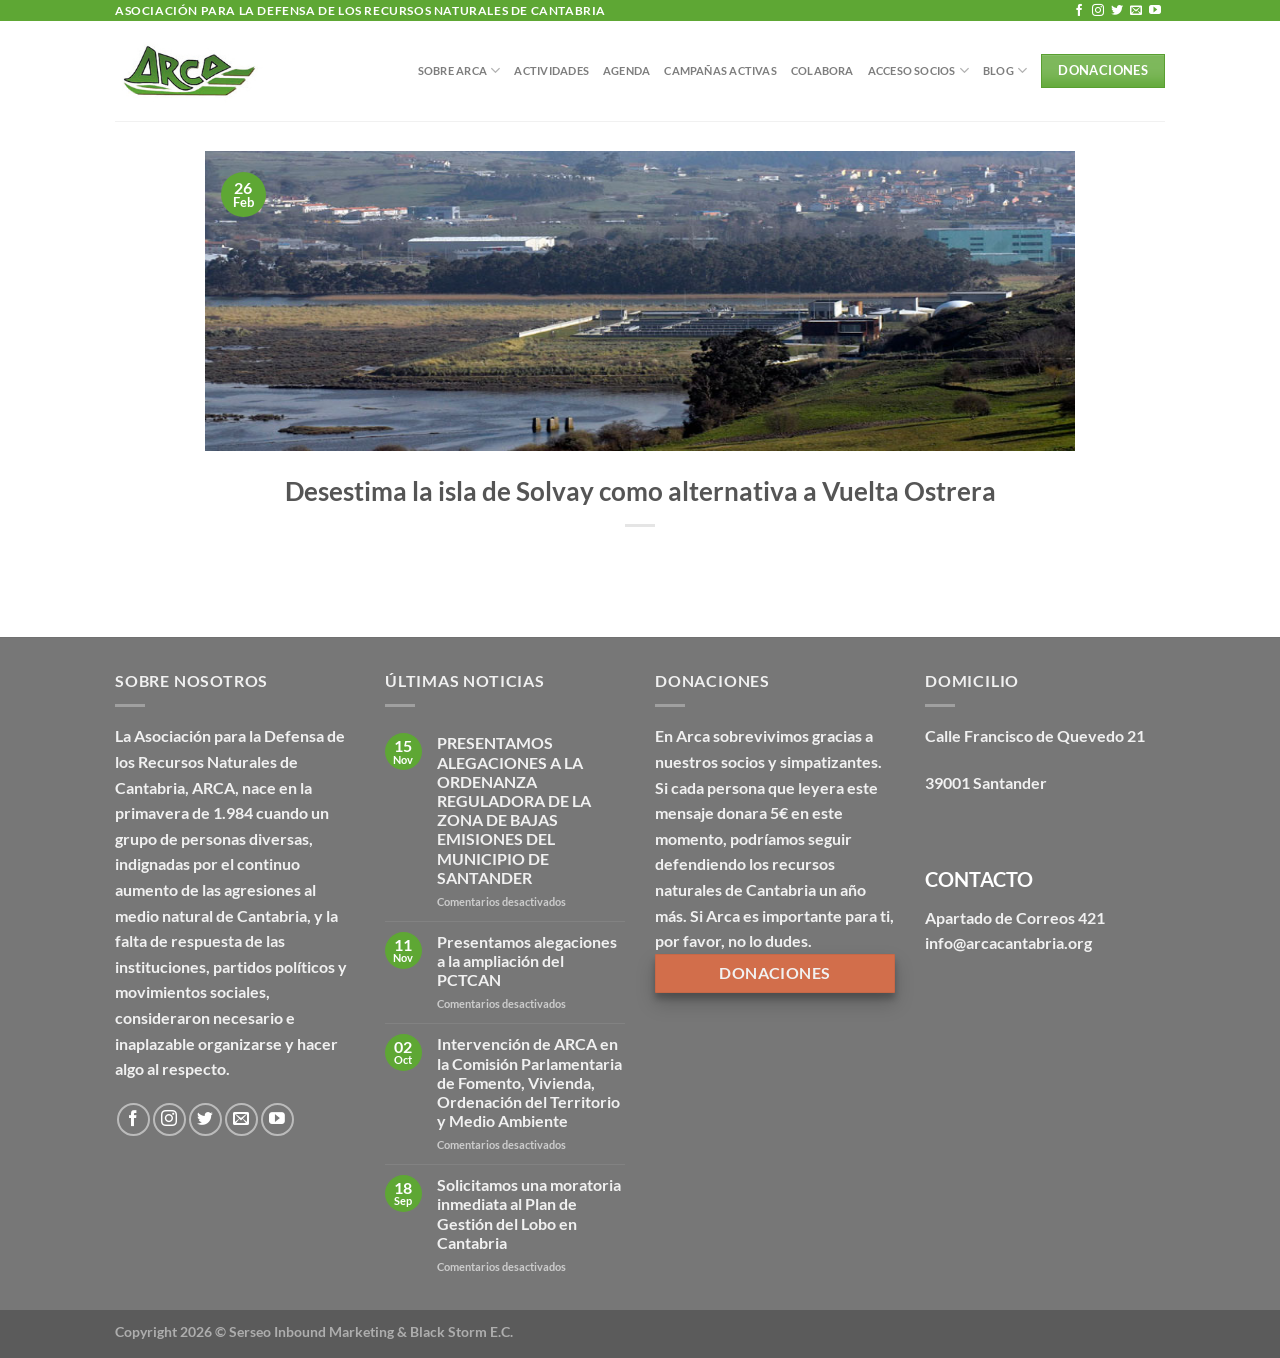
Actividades (551, 70)
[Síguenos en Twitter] (1117, 11)
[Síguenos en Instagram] (1098, 11)
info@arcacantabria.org (1008, 942)
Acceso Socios (918, 70)
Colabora (822, 70)
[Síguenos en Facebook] (1079, 11)
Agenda (626, 70)
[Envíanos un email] (1136, 11)
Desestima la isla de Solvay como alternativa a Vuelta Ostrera (640, 491)
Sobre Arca (459, 70)
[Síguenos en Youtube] (1155, 11)
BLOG (1005, 70)
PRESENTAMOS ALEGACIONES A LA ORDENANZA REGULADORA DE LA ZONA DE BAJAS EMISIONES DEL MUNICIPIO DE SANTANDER (514, 809)
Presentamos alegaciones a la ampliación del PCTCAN (527, 960)
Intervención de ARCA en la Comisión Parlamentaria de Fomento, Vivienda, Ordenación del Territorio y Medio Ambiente (529, 1082)
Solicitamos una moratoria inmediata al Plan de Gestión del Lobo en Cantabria (529, 1213)
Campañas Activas (720, 70)
